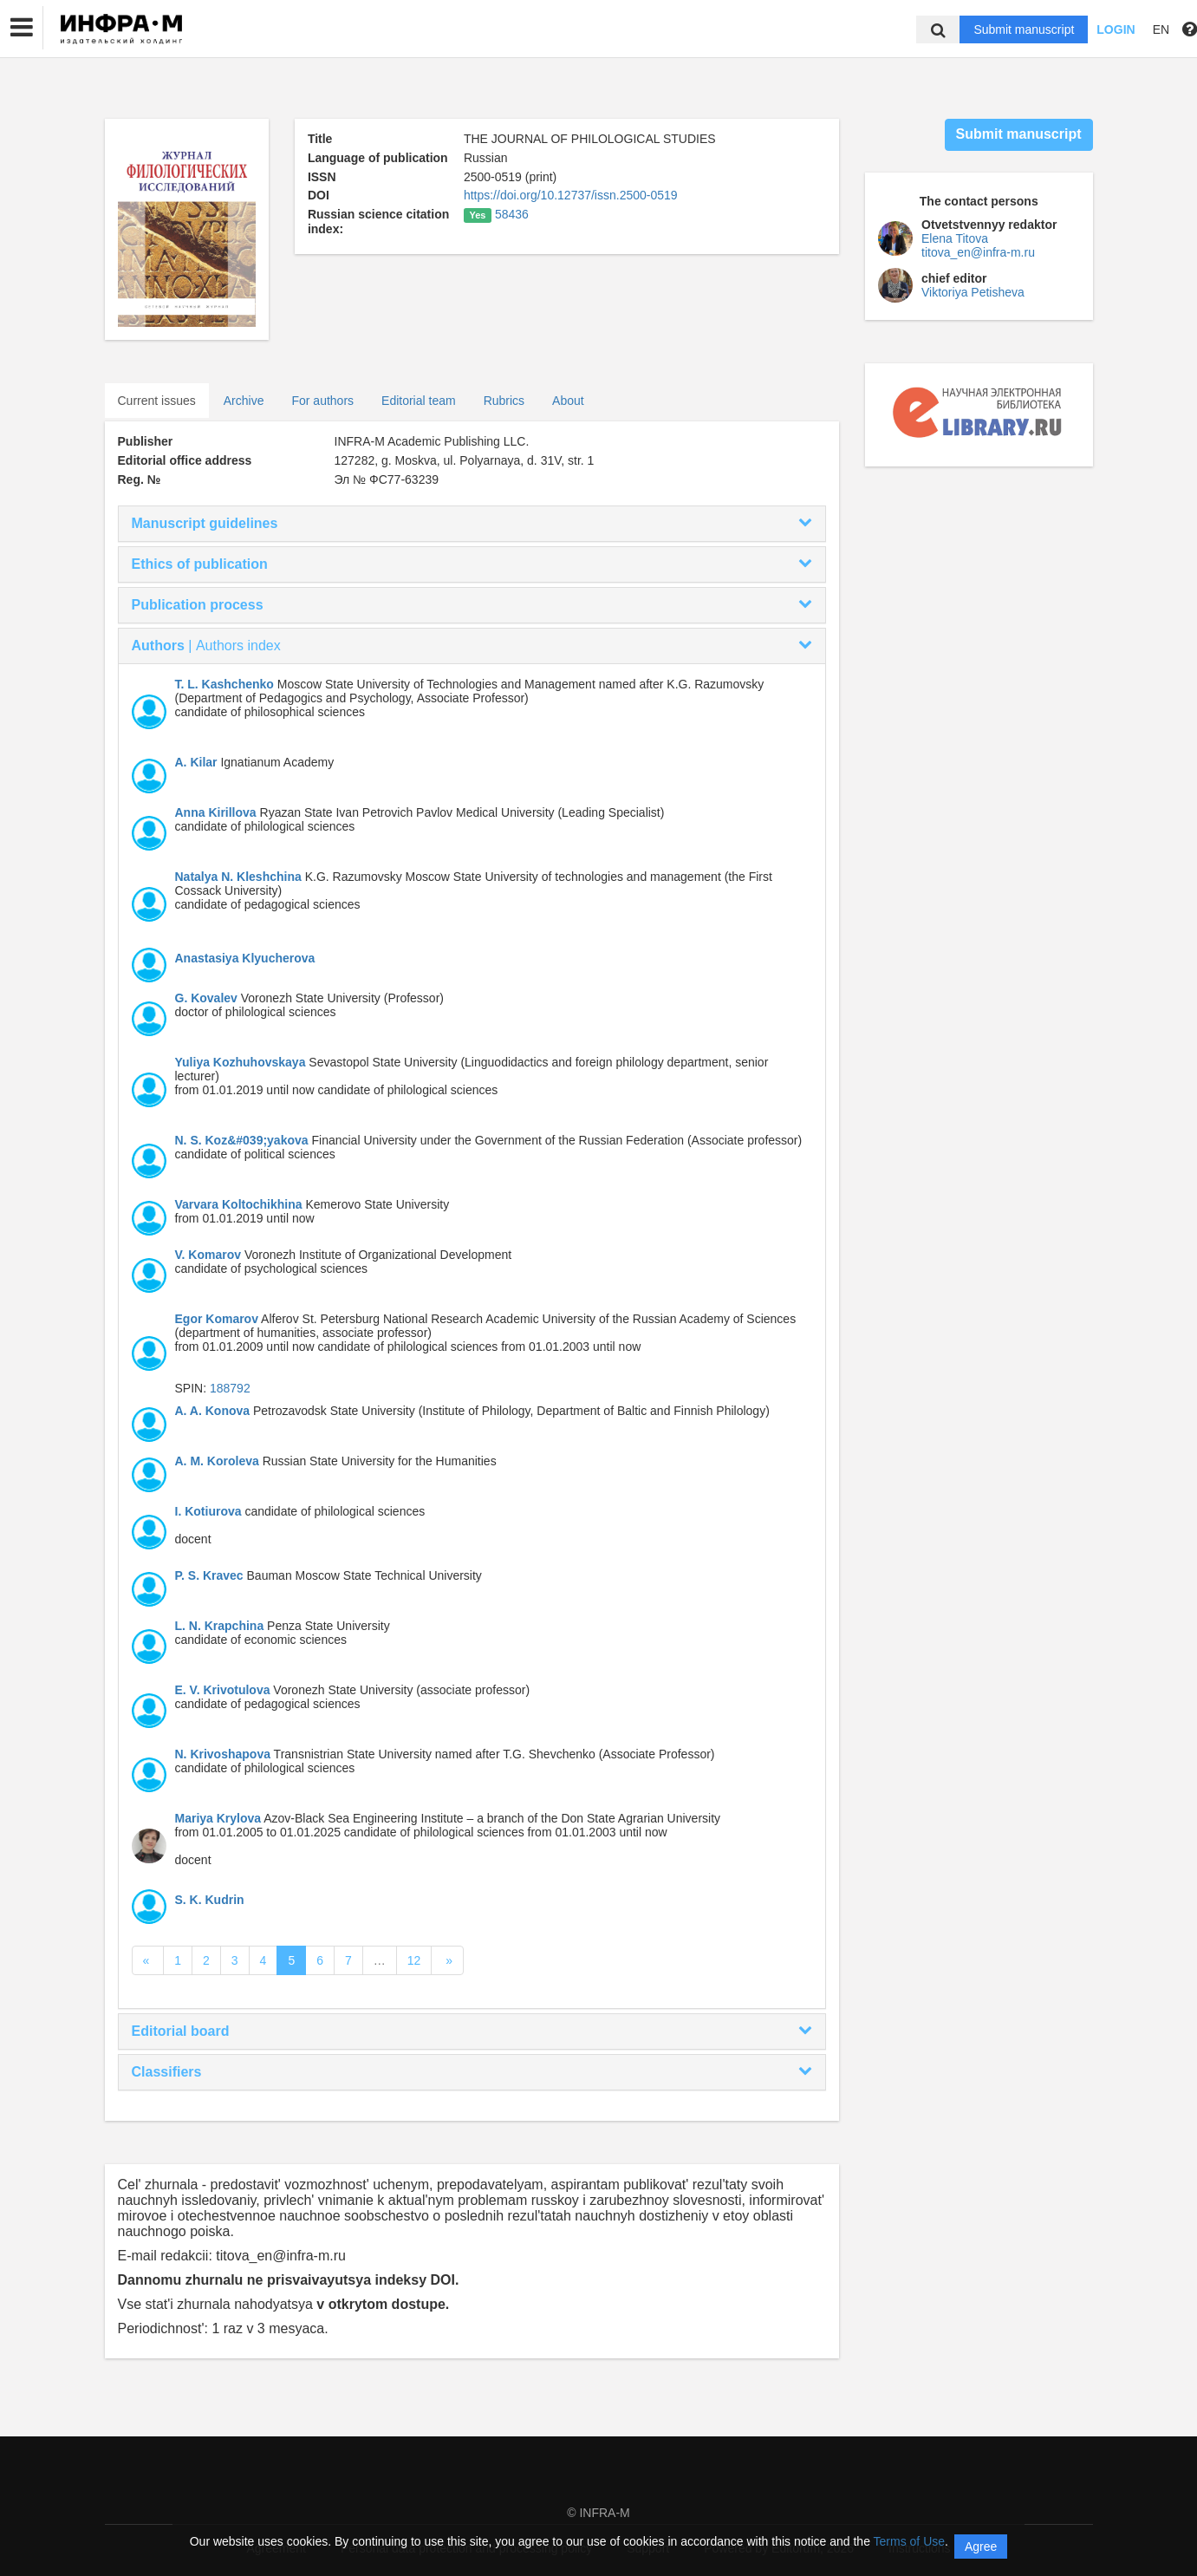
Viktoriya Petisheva (973, 292)
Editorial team (418, 401)
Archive (244, 401)
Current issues (157, 401)
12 (414, 1960)
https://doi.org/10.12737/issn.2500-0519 (571, 195)
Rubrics (504, 401)
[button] (21, 27)
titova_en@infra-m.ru (978, 252)
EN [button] (1161, 29)
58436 (512, 214)
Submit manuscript (1023, 29)
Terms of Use (909, 2541)
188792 (230, 1388)
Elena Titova (954, 238)
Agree (981, 2546)
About (568, 401)
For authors (322, 401)
